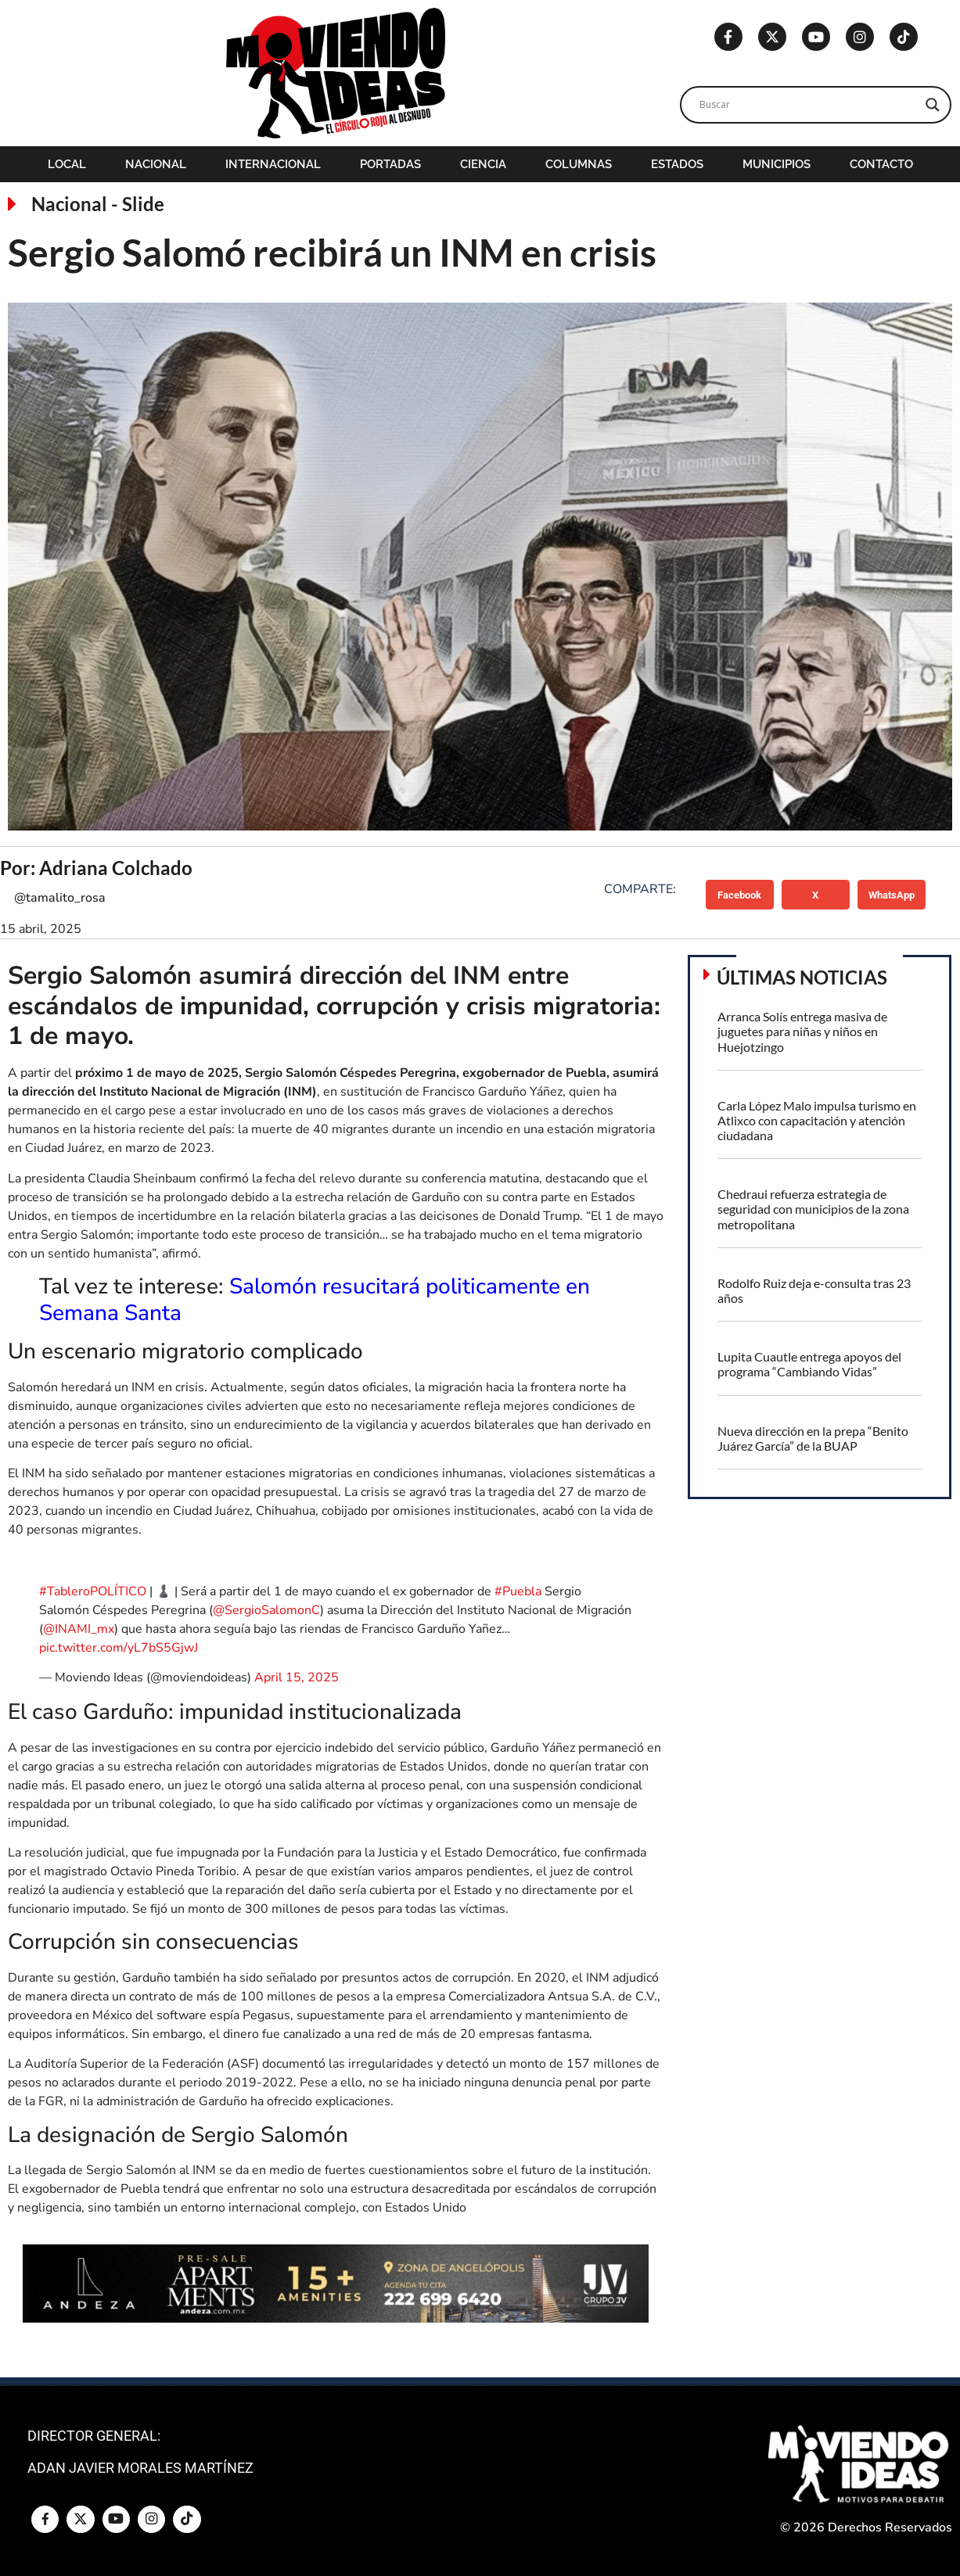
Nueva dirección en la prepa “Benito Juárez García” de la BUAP (812, 1438)
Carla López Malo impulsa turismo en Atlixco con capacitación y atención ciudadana (816, 1120)
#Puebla (517, 1591)
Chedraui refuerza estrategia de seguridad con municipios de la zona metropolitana (813, 1208)
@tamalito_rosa (60, 897)
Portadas (390, 164)
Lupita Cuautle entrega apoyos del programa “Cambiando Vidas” (809, 1364)
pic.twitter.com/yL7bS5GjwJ (118, 1647)
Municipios (776, 164)
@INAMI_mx (78, 1629)
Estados (677, 164)
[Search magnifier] (933, 105)
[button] (740, 894)
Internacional (273, 164)
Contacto (881, 164)
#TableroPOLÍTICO (92, 1591)
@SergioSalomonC (266, 1610)
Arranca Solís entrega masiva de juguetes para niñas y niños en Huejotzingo (802, 1031)
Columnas (578, 164)
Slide (143, 203)
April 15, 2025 (296, 1677)
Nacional (155, 164)
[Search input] (809, 105)
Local (67, 164)
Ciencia (483, 164)
